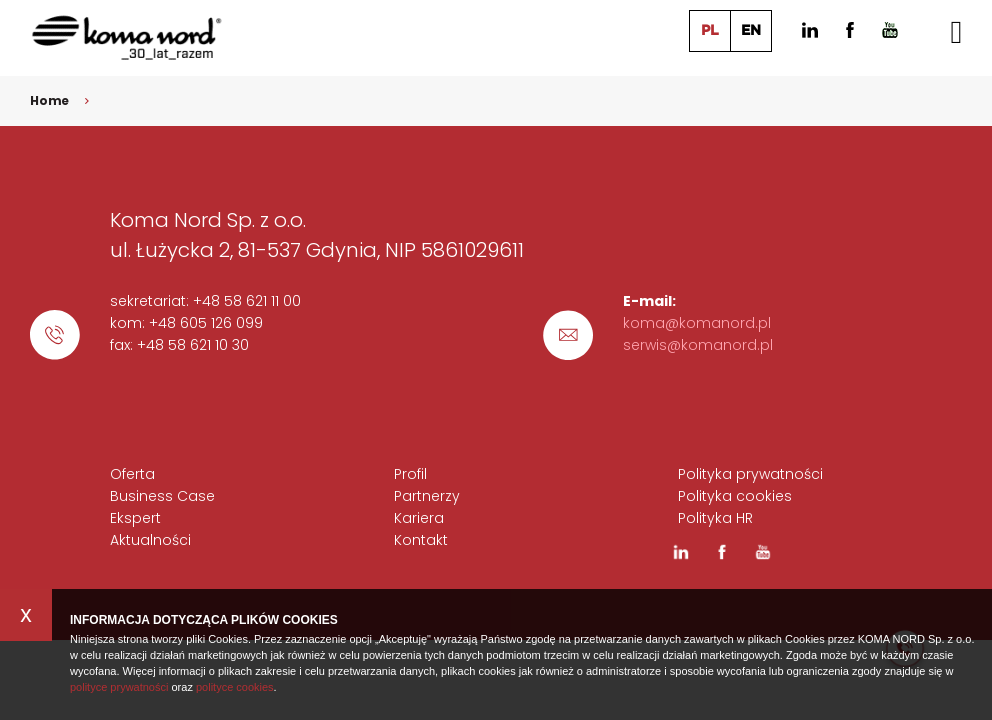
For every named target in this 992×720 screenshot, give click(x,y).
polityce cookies (235, 687)
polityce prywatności (119, 687)
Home (50, 100)
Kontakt (421, 540)
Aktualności (150, 540)
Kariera (419, 518)
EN (751, 31)
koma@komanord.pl (697, 323)
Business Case (162, 496)
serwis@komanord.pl (698, 345)
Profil (410, 474)
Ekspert (135, 518)
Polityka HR (715, 518)
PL (710, 31)
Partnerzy (427, 496)
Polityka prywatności (750, 474)
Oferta (132, 474)
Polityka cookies (735, 496)
